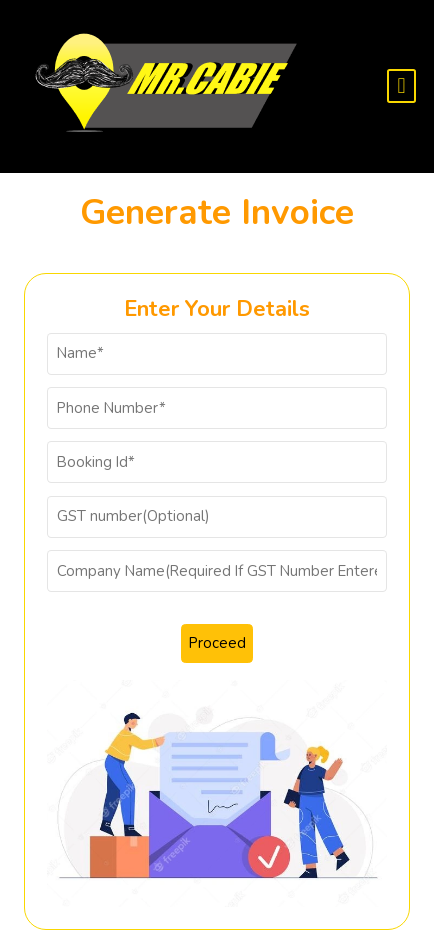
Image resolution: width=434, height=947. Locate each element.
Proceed (217, 643)
